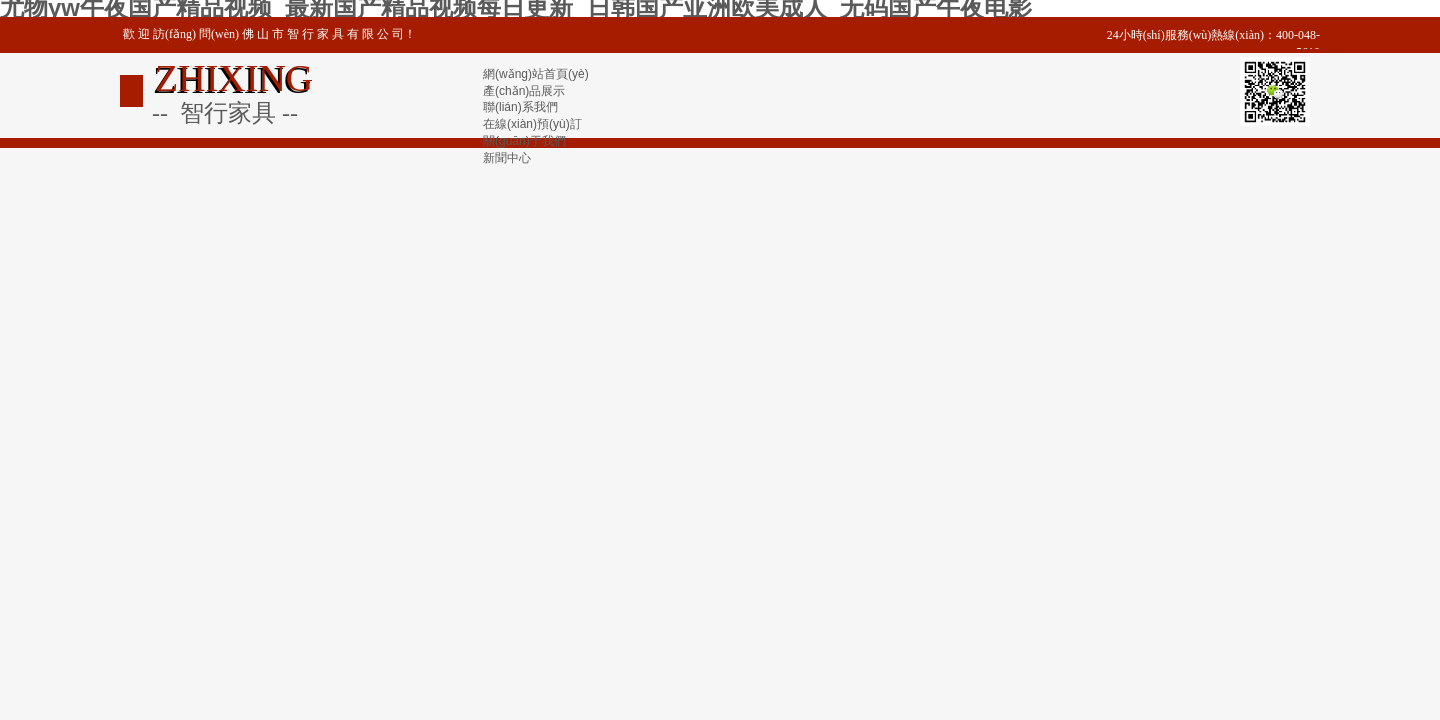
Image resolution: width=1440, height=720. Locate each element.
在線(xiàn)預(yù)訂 (532, 124)
